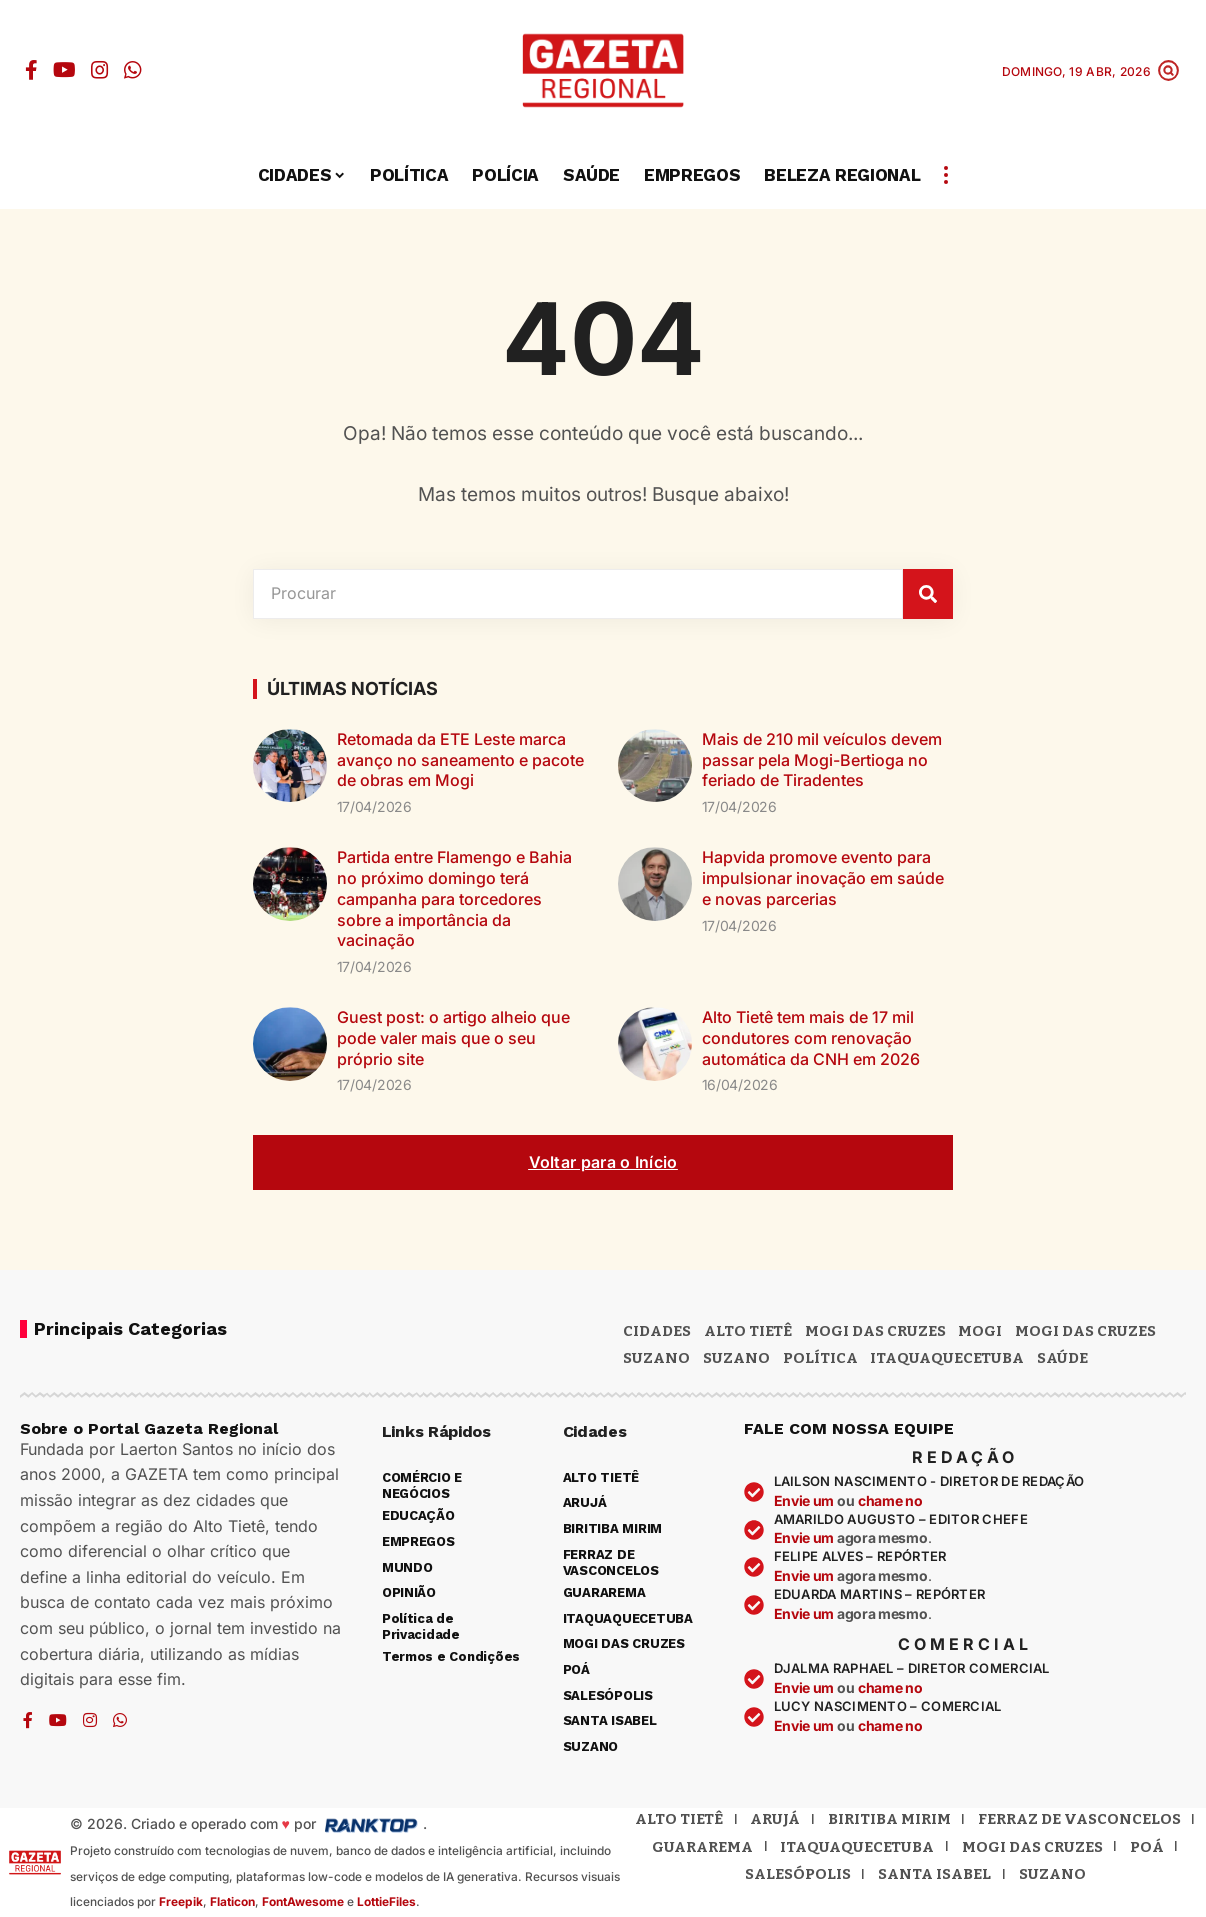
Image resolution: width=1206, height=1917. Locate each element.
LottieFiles (386, 1901)
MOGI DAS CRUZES (875, 1331)
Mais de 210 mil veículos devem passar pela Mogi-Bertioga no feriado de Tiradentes (822, 760)
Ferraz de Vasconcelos (1079, 1819)
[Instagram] (100, 70)
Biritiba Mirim (889, 1819)
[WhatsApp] (133, 70)
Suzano (656, 1358)
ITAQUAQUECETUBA (947, 1358)
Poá (1147, 1847)
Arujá (775, 1819)
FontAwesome (303, 1901)
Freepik (181, 1901)
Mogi (980, 1331)
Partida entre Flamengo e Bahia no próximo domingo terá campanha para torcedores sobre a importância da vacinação (454, 898)
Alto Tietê (748, 1331)
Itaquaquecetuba (857, 1847)
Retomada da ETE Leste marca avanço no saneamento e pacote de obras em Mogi (460, 760)
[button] (1168, 70)
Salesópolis (798, 1874)
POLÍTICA (820, 1358)
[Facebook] (31, 70)
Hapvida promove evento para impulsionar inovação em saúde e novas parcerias (823, 878)
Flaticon (232, 1901)
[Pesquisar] (928, 594)
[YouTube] (64, 70)
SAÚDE (1062, 1358)
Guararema (702, 1847)
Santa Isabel (934, 1874)
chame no (890, 1500)
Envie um (805, 1500)
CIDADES (657, 1331)
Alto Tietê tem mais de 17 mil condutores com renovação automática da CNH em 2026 (811, 1038)
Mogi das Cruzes (1085, 1331)
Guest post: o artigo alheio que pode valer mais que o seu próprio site (453, 1038)
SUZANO (736, 1358)
